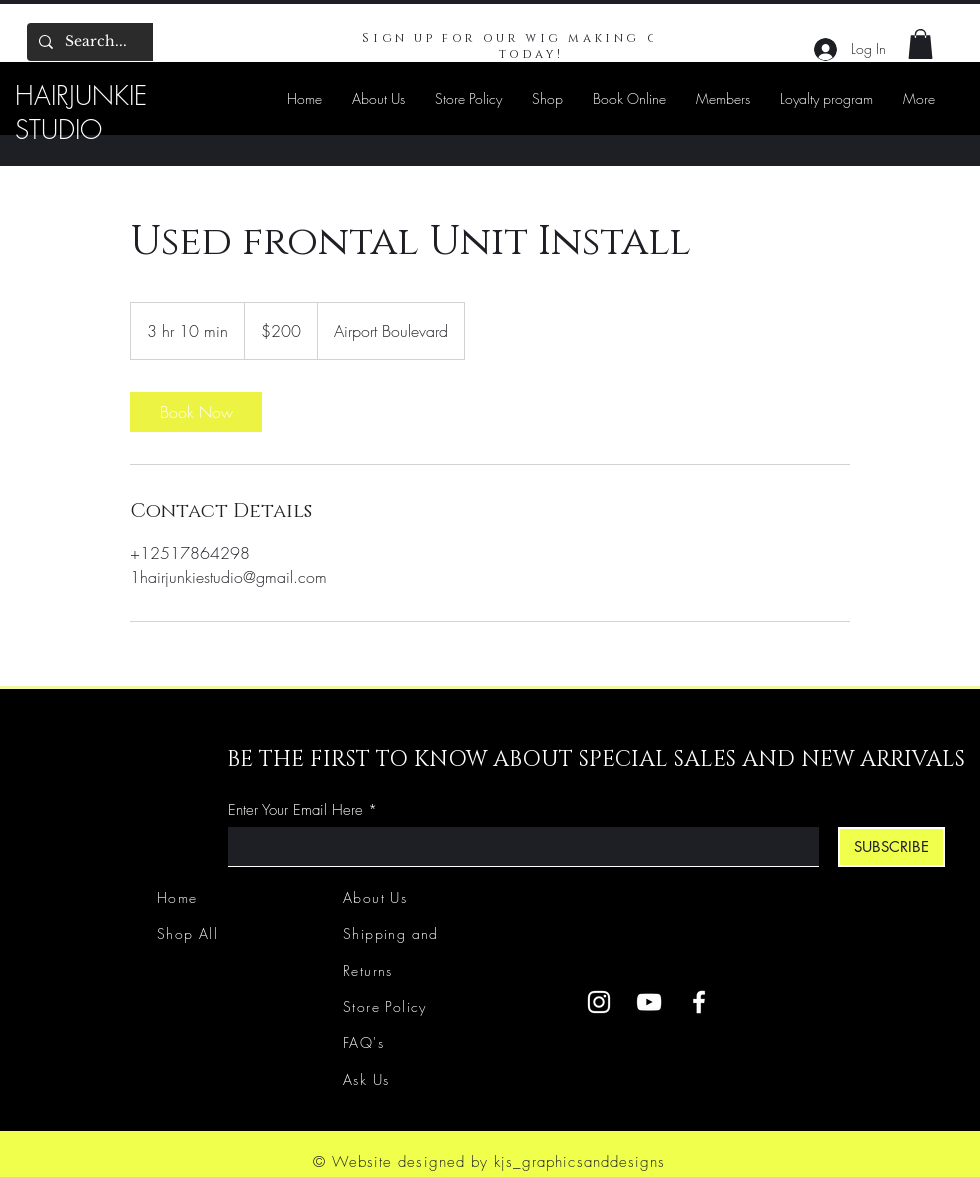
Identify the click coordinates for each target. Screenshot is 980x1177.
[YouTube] (649, 1002)
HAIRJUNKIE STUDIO (81, 113)
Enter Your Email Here (295, 810)
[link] (196, 412)
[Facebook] (699, 1002)
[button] (920, 44)
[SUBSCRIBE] (891, 847)
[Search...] (120, 42)
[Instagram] (599, 1002)
